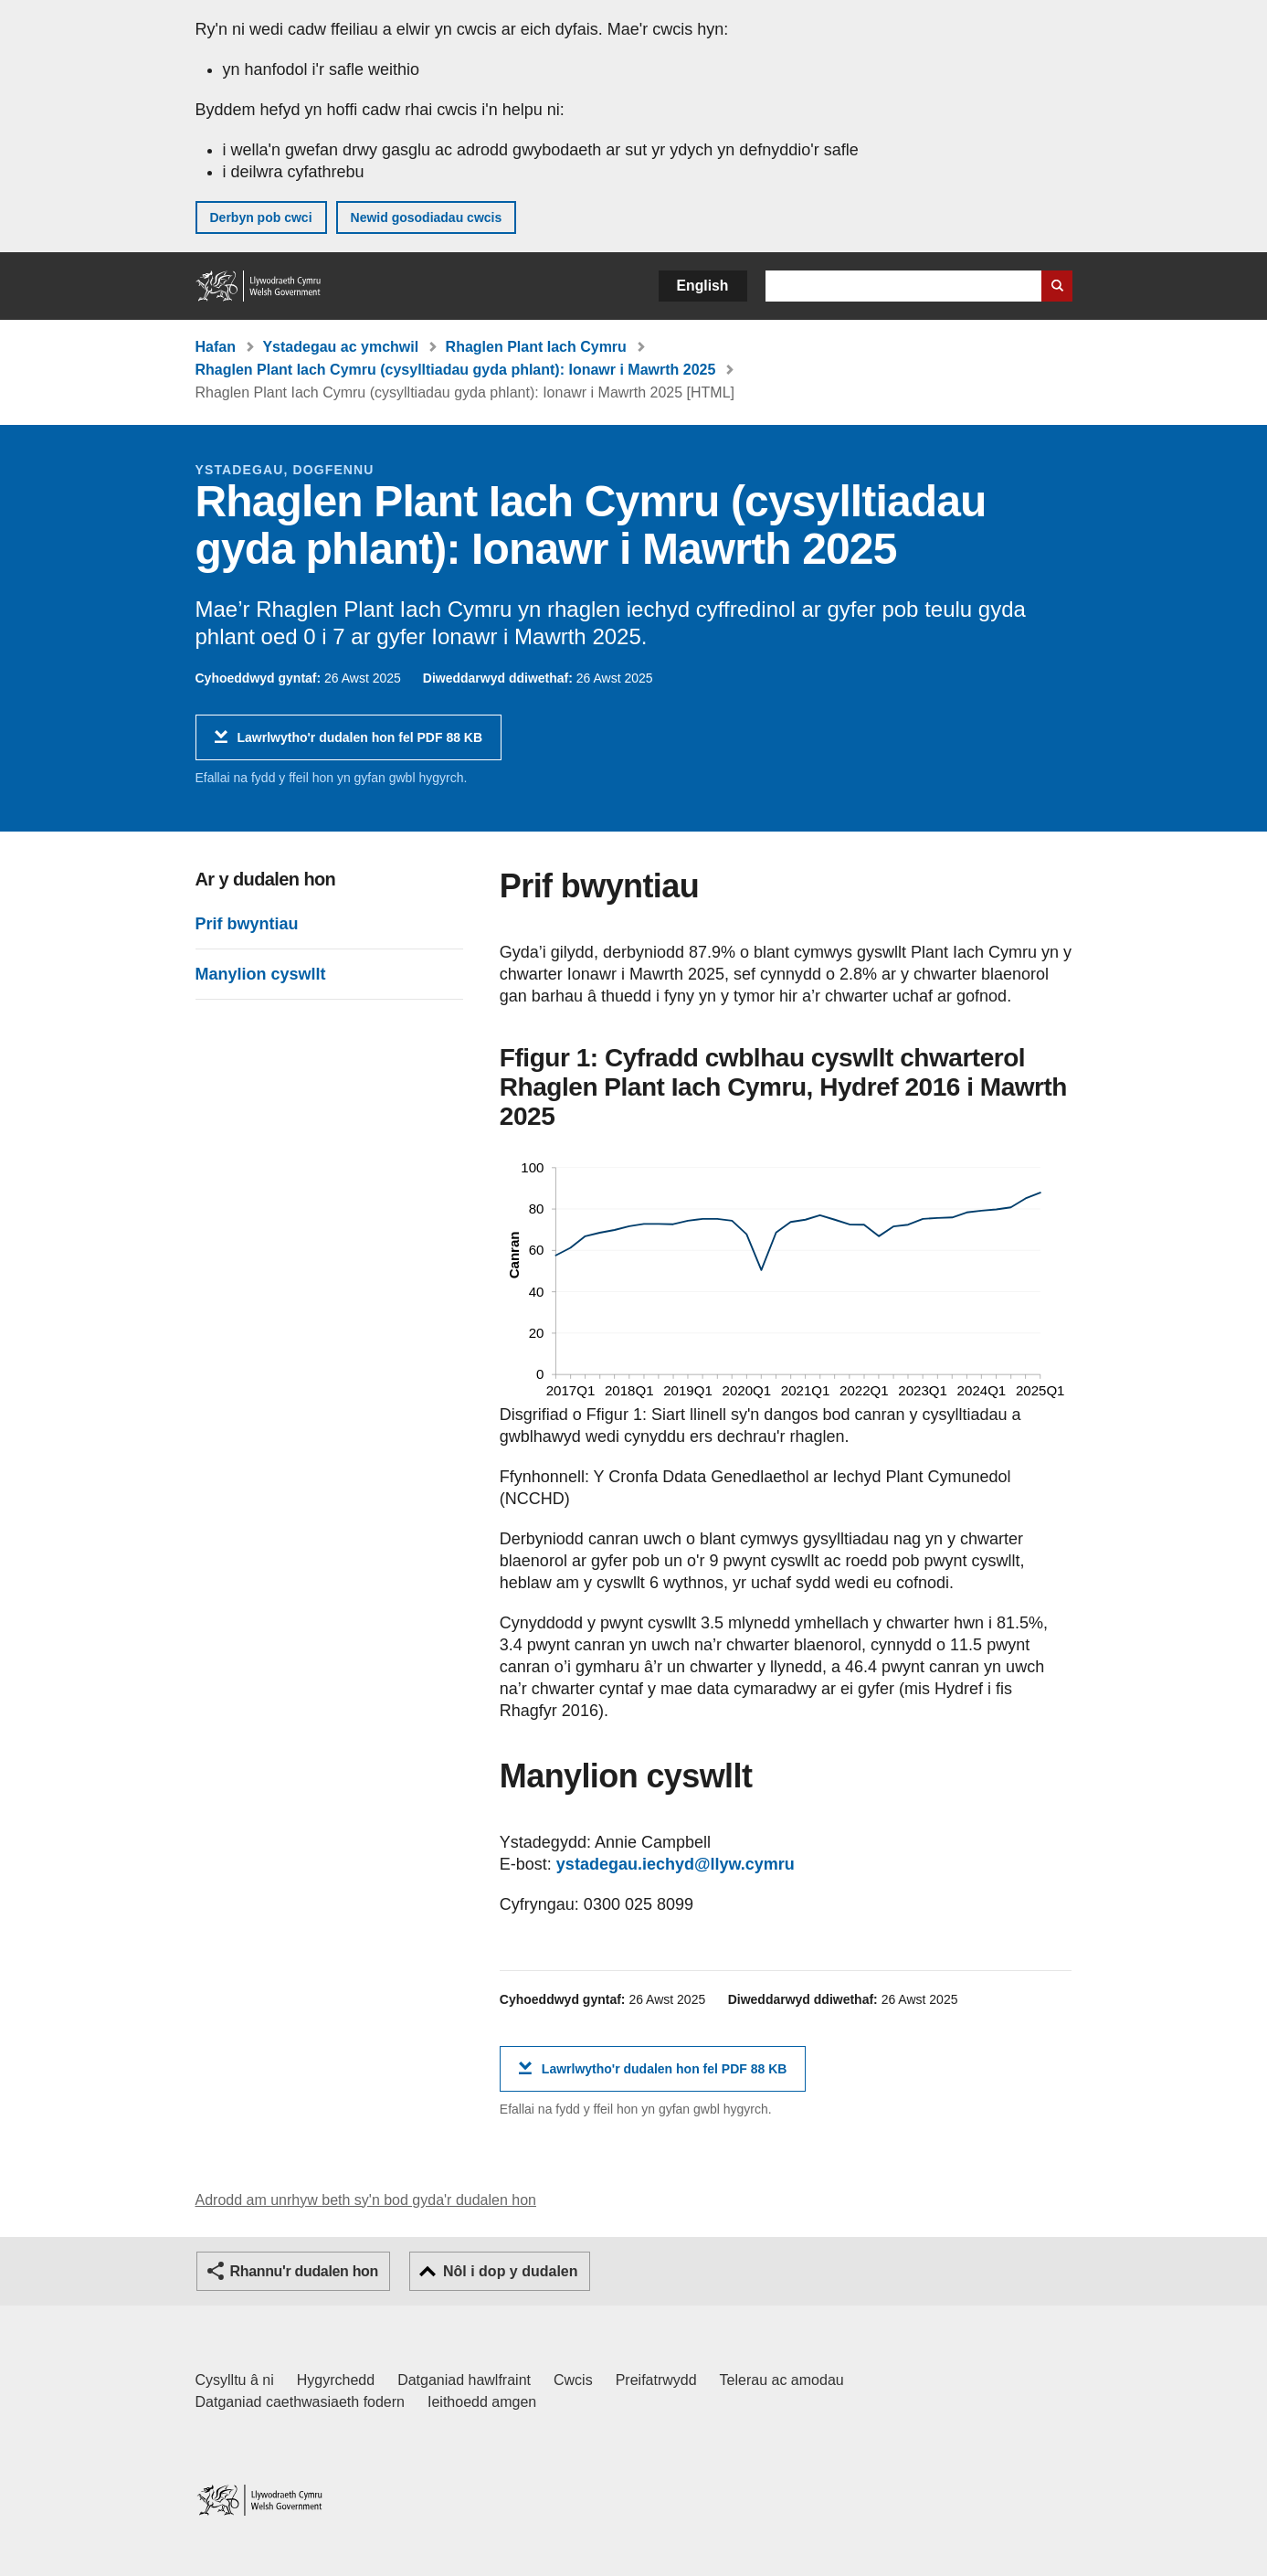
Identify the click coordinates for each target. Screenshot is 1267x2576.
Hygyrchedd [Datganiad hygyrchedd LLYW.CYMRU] (336, 2380)
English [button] (703, 285)
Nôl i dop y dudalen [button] (510, 2271)
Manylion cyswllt (260, 974)
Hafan (215, 347)
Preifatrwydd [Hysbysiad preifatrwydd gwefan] (656, 2380)
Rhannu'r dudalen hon (304, 2271)
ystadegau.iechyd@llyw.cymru (675, 1864)
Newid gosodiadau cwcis (426, 217)
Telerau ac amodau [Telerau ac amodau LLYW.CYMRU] (782, 2380)
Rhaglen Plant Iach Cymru (536, 347)
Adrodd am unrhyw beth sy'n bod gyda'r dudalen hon (365, 2200)
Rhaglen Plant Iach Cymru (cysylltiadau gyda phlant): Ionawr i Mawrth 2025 (455, 369)
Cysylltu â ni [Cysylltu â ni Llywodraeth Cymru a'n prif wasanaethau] (234, 2380)
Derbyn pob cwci (261, 217)
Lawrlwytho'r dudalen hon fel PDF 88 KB (360, 744)
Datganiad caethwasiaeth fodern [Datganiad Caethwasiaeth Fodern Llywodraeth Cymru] (300, 2402)
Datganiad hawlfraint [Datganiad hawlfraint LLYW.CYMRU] (464, 2380)
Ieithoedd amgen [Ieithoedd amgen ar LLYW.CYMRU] (482, 2402)
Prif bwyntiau (247, 924)
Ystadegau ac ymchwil (340, 347)
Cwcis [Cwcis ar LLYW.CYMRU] (573, 2380)
